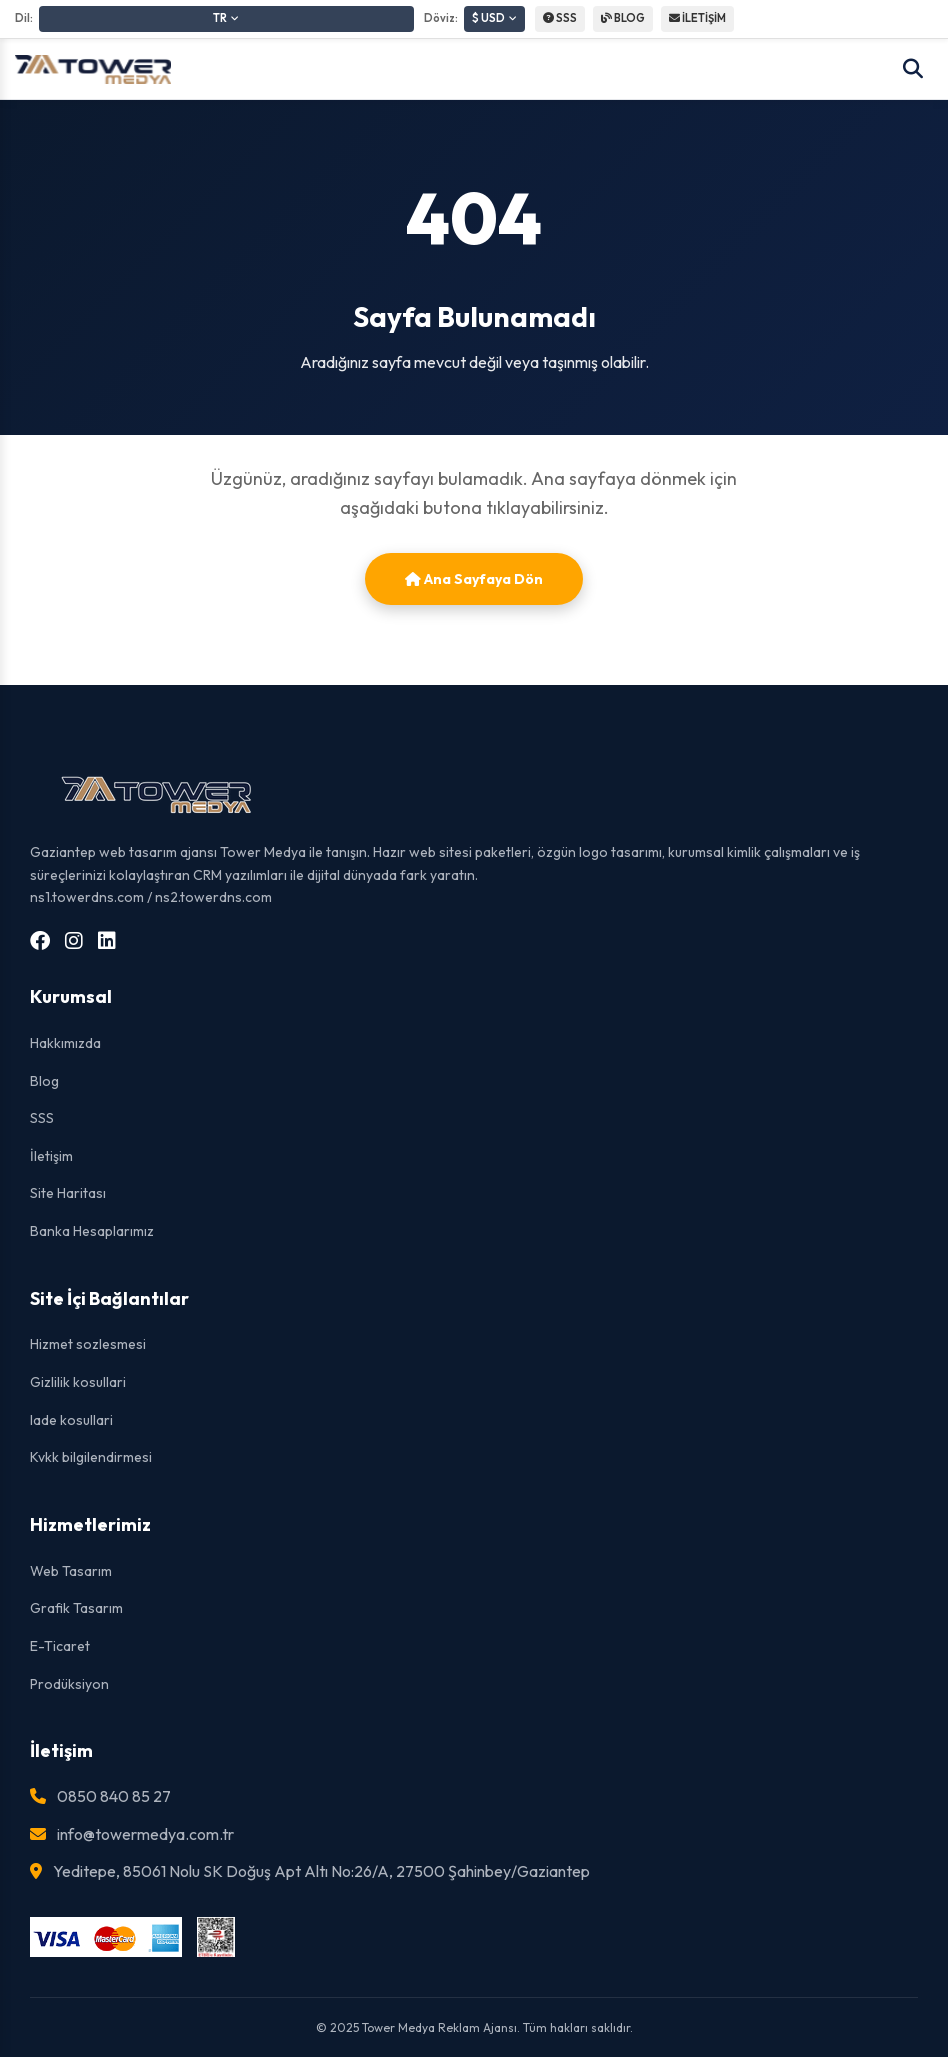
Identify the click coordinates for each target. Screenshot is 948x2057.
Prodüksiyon (69, 1684)
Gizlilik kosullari (78, 1382)
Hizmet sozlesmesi (88, 1344)
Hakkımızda (65, 1043)
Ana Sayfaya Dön (474, 579)
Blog (44, 1081)
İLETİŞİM (697, 18)
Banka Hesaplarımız (92, 1231)
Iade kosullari (71, 1420)
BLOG (623, 18)
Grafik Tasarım (76, 1608)
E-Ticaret (60, 1646)
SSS (560, 18)
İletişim (51, 1156)
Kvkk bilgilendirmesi (91, 1457)
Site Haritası (68, 1193)
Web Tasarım (71, 1571)
